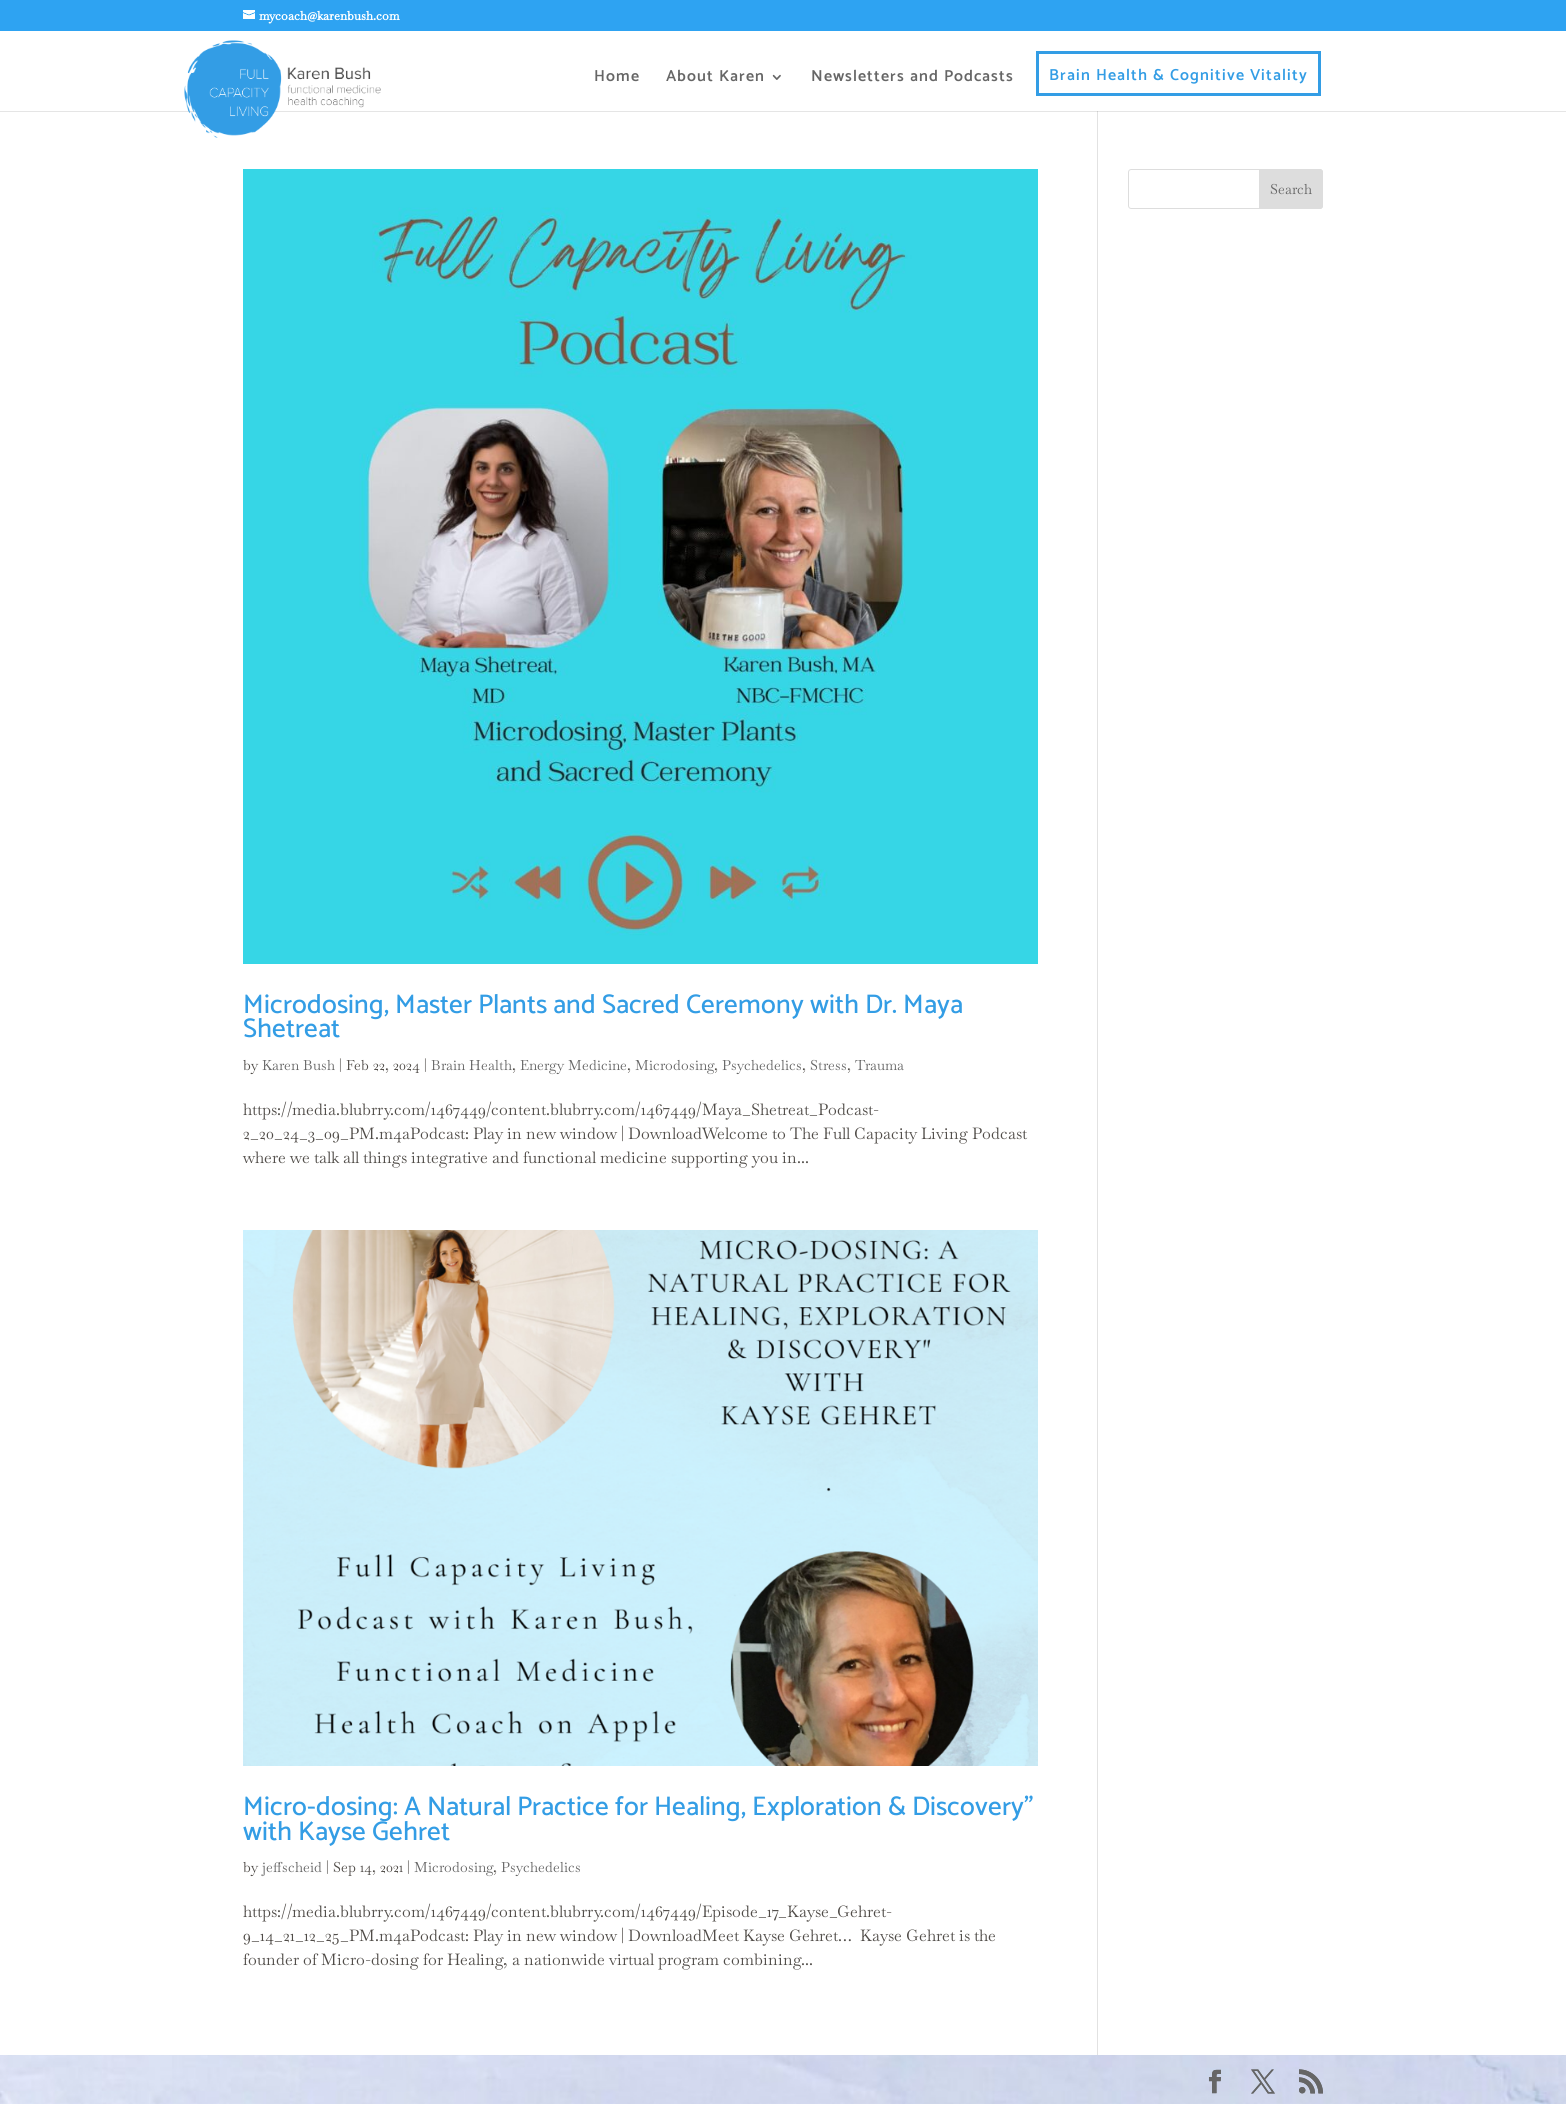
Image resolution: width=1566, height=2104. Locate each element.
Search (1291, 189)
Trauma (879, 1065)
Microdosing (674, 1065)
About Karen (715, 80)
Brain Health (471, 1065)
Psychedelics (762, 1065)
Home (617, 80)
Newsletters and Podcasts (912, 80)
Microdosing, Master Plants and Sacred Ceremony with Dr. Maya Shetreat (603, 1017)
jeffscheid (292, 1867)
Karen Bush (298, 1065)
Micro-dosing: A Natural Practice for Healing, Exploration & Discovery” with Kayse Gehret (638, 1819)
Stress (828, 1065)
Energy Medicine (573, 1065)
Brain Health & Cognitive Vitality (1178, 79)
